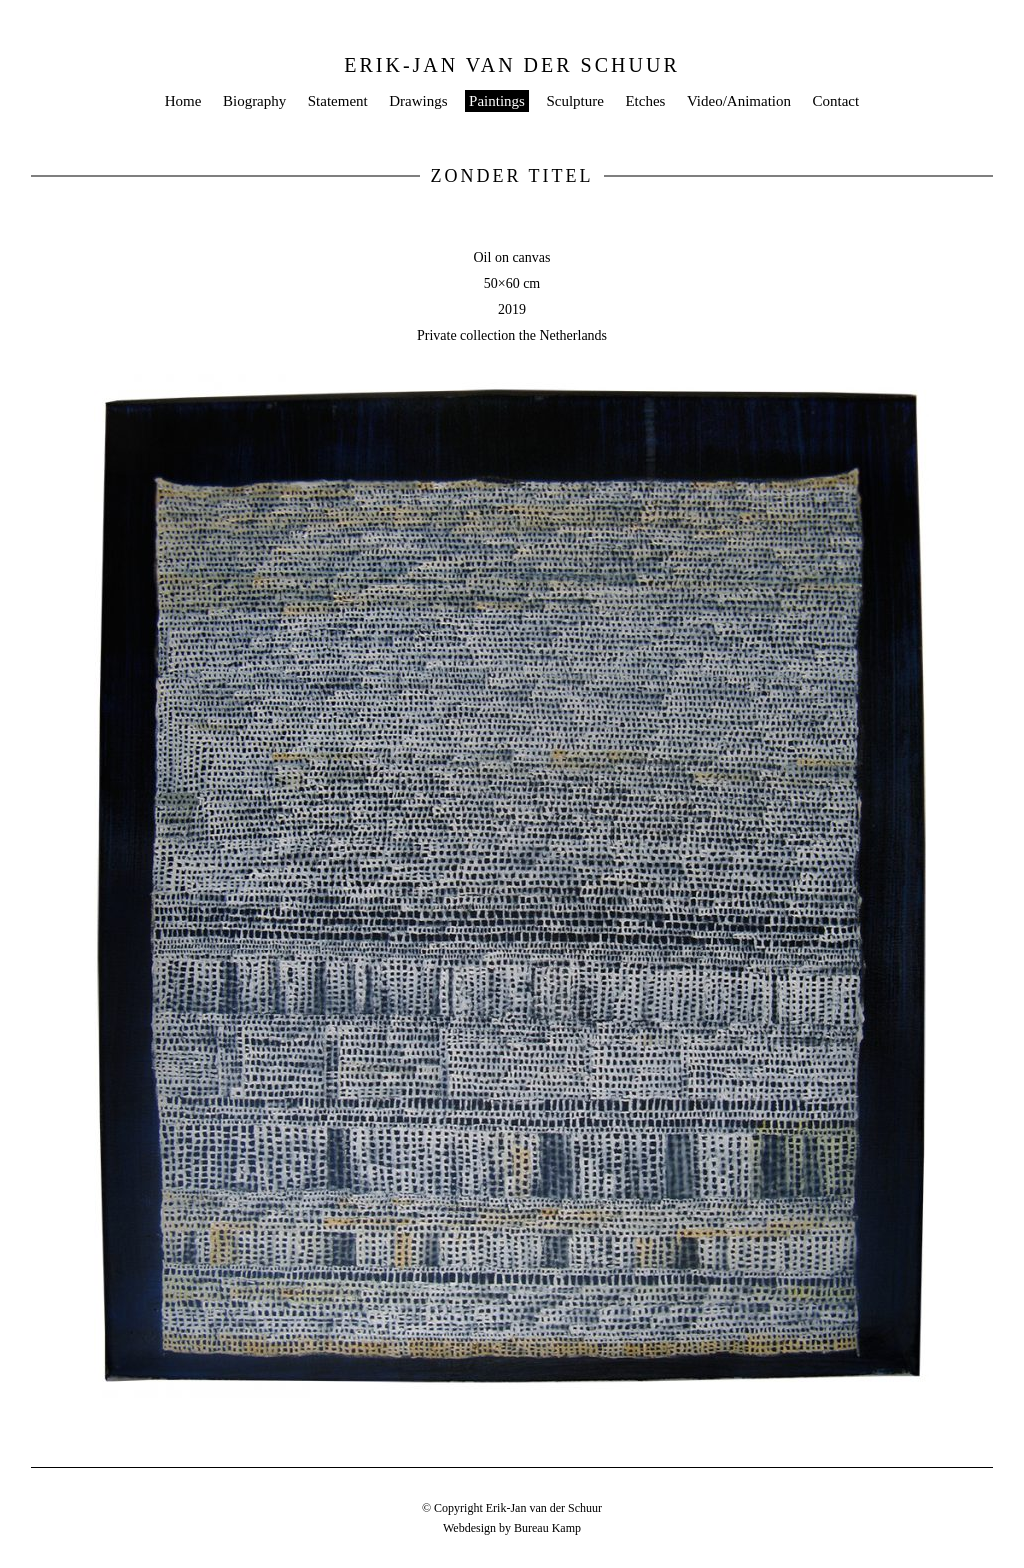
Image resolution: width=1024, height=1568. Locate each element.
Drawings (418, 101)
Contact (836, 101)
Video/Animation (739, 101)
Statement (338, 101)
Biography (254, 101)
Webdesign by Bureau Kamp (512, 1528)
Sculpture (575, 101)
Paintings (497, 101)
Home (183, 101)
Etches (645, 101)
